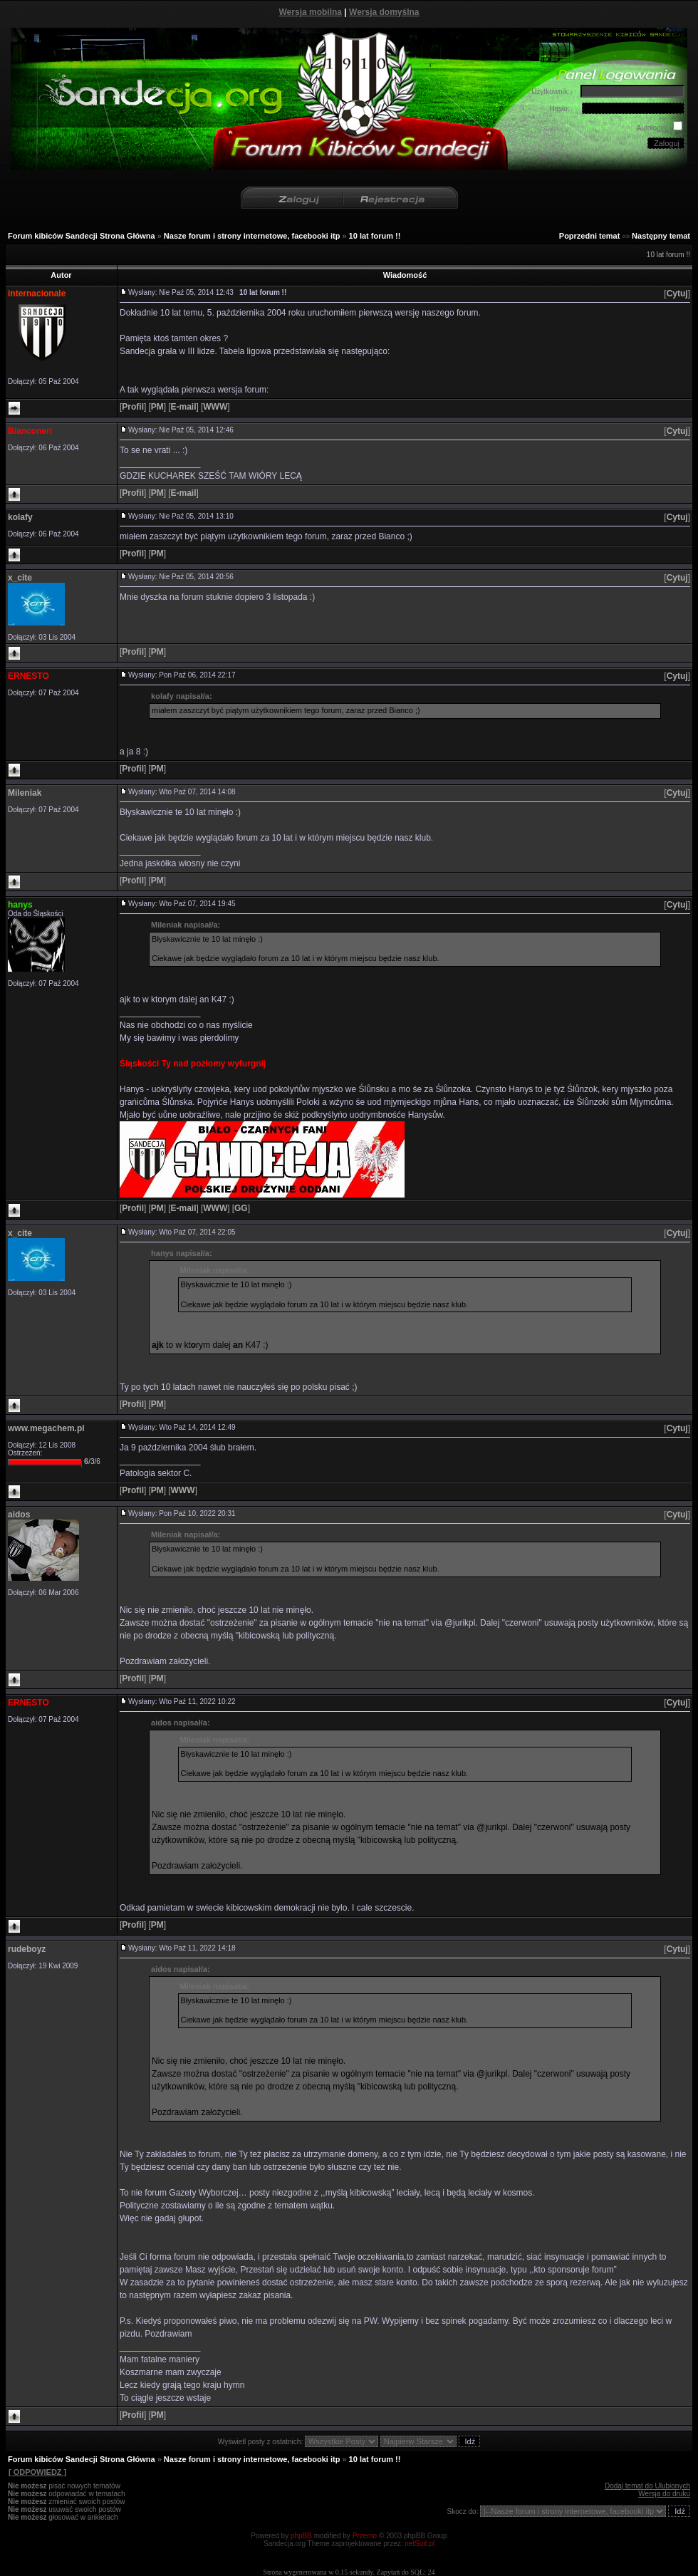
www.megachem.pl (46, 1428)
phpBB (301, 2536)
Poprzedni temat (589, 236)
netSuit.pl (419, 2544)
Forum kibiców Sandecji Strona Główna (81, 236)
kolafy (20, 517)
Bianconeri (30, 431)
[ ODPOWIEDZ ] (37, 2472)
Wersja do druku (664, 2494)
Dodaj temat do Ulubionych (647, 2486)
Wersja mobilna (310, 12)
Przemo (365, 2536)
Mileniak (24, 793)
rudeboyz (27, 1949)
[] (677, 293)
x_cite (20, 578)
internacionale (37, 293)
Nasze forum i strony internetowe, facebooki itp (252, 236)
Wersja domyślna (384, 12)
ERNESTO (28, 676)
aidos (19, 1515)
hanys (20, 905)
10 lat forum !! (375, 236)
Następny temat (661, 236)
